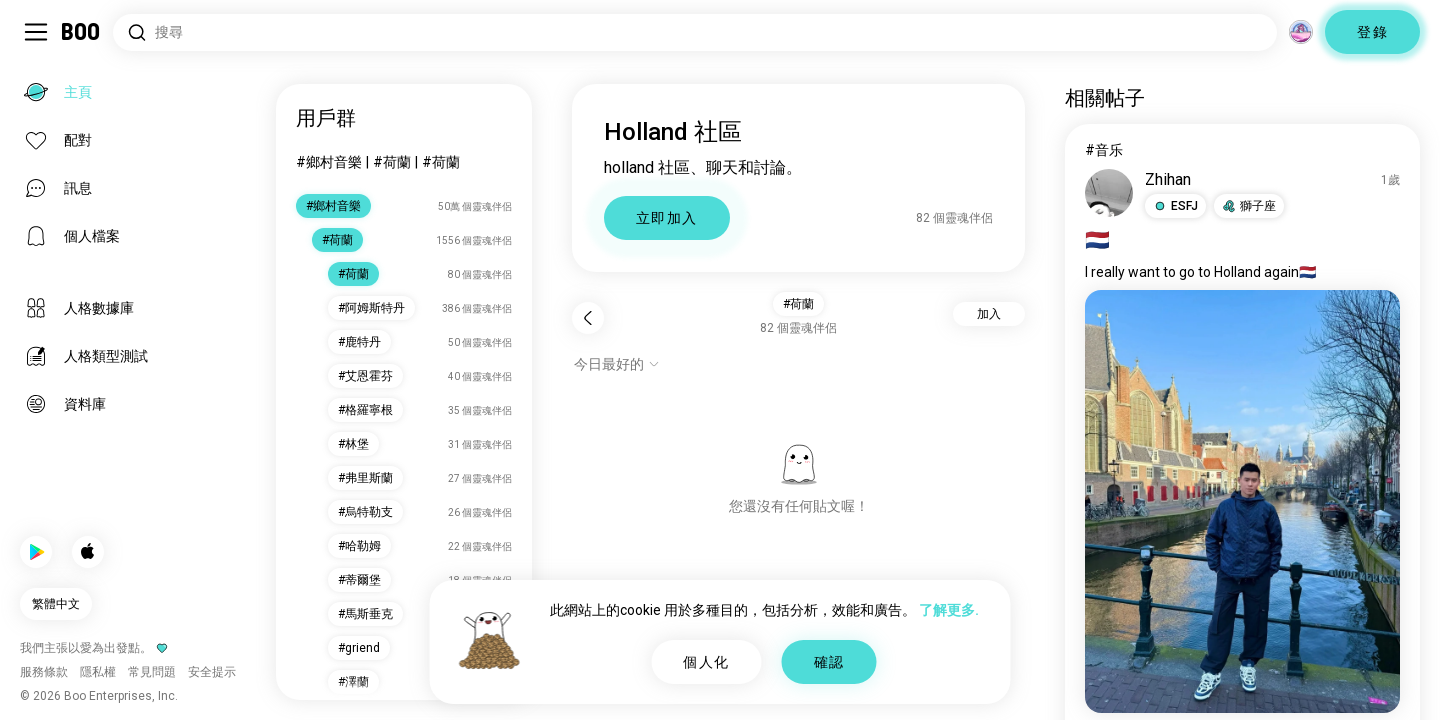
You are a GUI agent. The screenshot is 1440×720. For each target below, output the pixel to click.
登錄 (1372, 32)
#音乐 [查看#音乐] (1104, 150)
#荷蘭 (392, 162)
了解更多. (949, 610)
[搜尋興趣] (695, 32)
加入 (989, 314)
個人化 (706, 662)
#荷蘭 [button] (798, 304)
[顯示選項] (617, 364)
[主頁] (81, 32)
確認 (829, 662)
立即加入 (667, 218)
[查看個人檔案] (1109, 193)
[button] (1175, 206)
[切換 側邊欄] (36, 32)
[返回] (588, 318)
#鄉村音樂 (329, 162)
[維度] (1301, 32)
